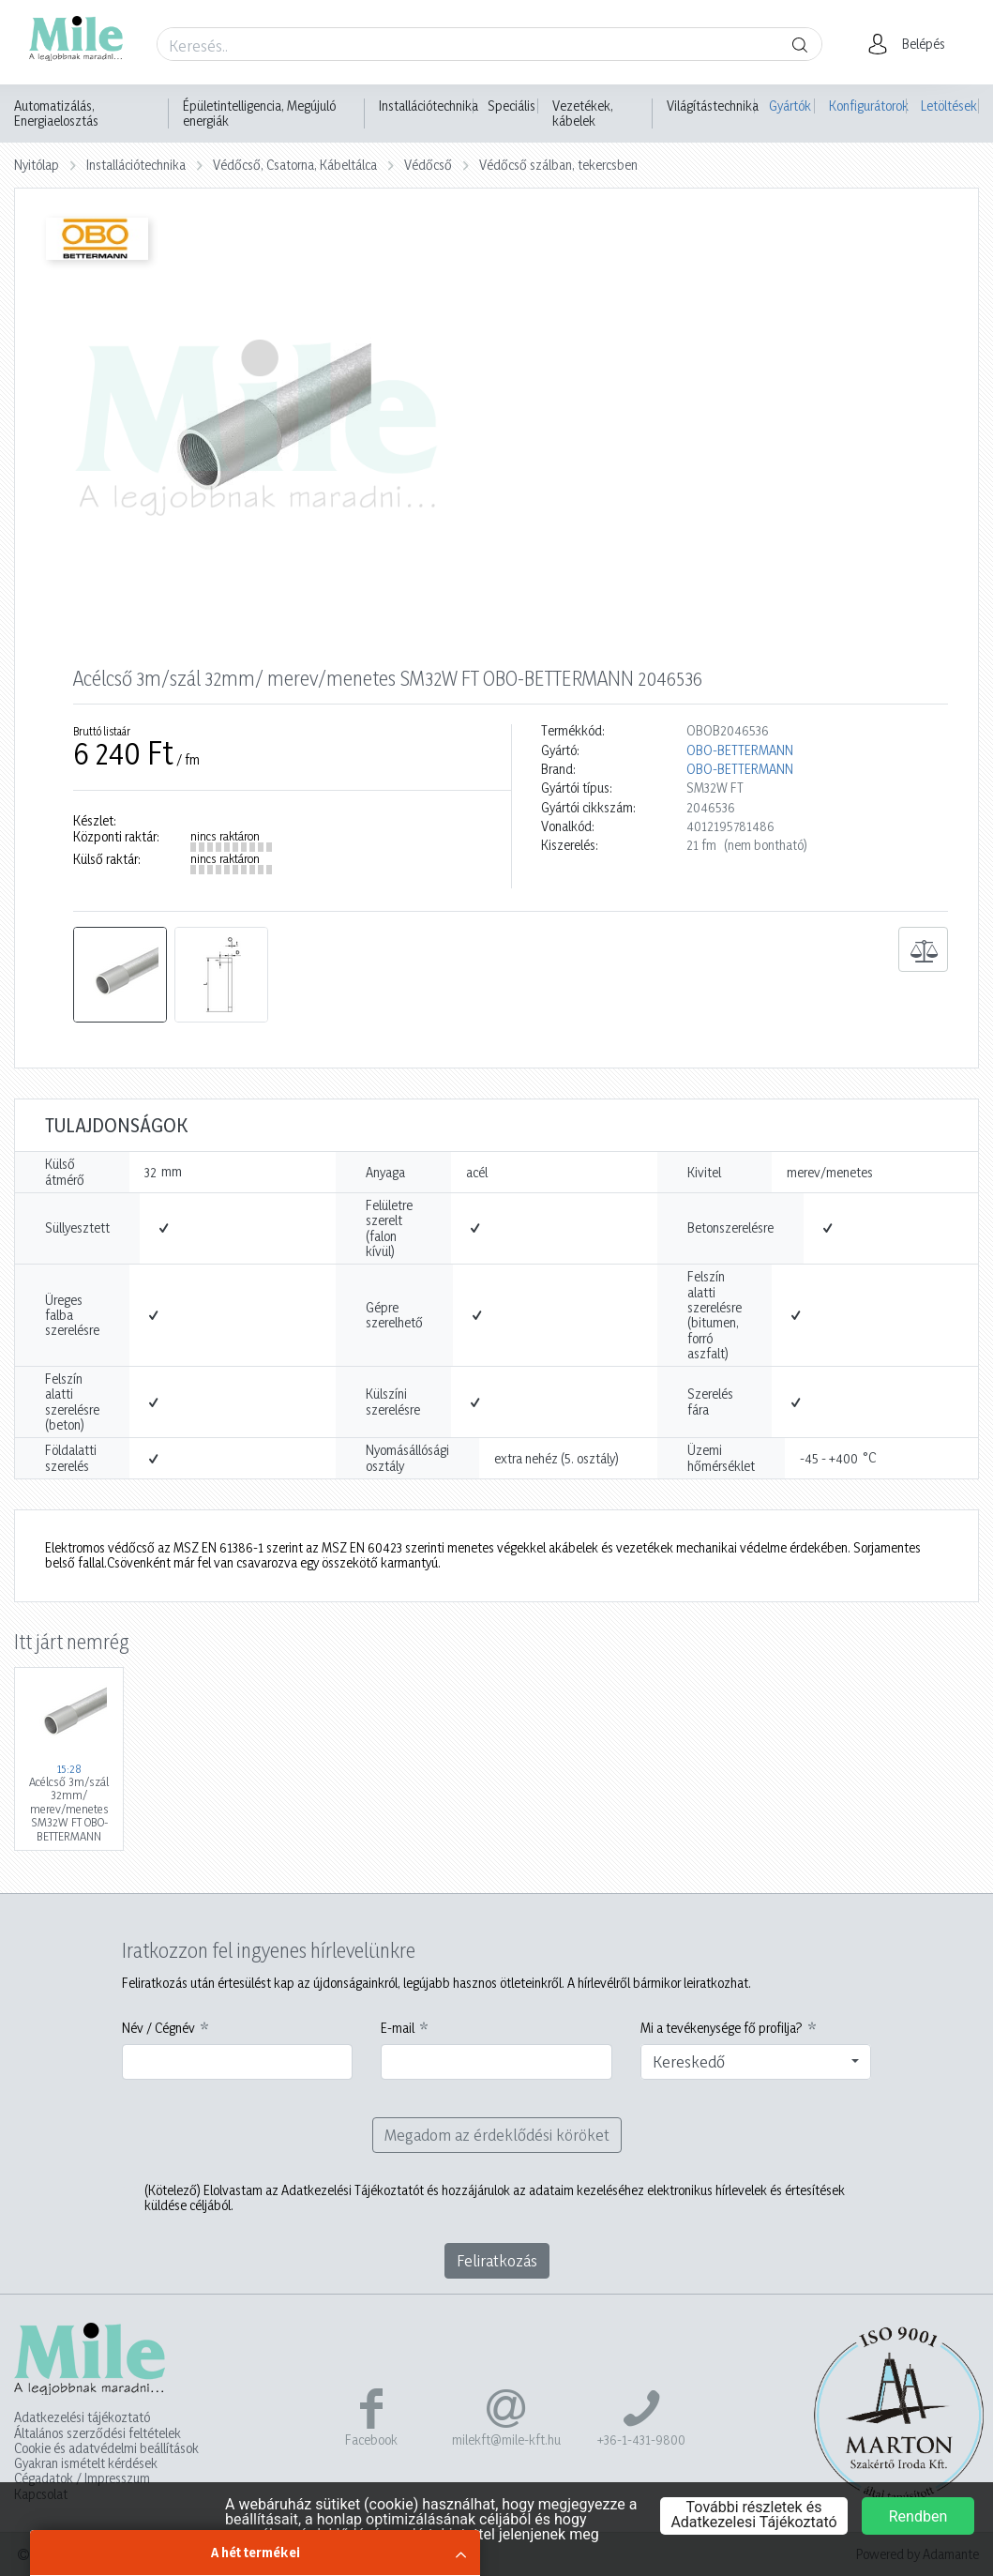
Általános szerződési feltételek (97, 2433)
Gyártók (790, 106)
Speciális (511, 106)
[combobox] (756, 2062)
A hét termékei (255, 2552)
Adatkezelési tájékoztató (82, 2417)
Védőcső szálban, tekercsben (558, 165)
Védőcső (428, 165)
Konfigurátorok (868, 106)
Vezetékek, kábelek (582, 113)
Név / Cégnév (158, 2028)
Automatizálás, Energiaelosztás (56, 113)
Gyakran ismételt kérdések (86, 2463)
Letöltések (949, 106)
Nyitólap (36, 165)
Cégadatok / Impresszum (82, 2478)
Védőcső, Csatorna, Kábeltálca (295, 165)
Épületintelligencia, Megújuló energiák (259, 113)
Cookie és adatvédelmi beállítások (106, 2448)
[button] (912, 44)
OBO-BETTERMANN (739, 750)
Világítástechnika (713, 106)
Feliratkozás (497, 2260)
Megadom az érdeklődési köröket (496, 2134)
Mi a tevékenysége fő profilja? (721, 2028)
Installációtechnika (428, 106)
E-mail (397, 2028)
